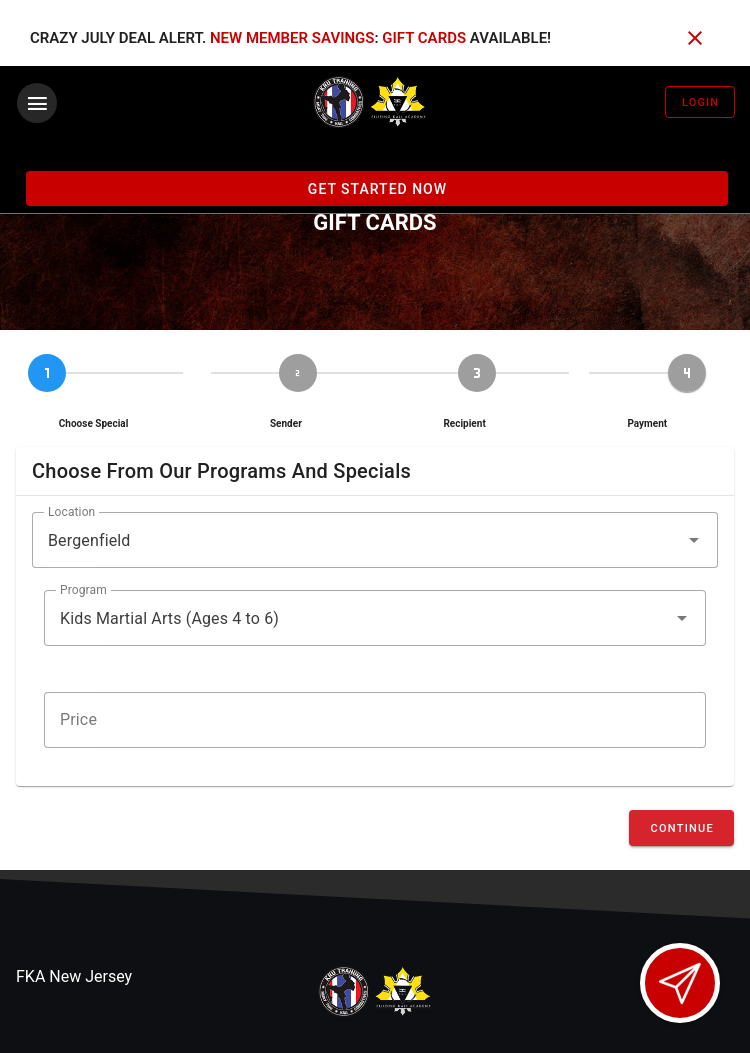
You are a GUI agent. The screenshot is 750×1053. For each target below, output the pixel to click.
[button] (375, 540)
